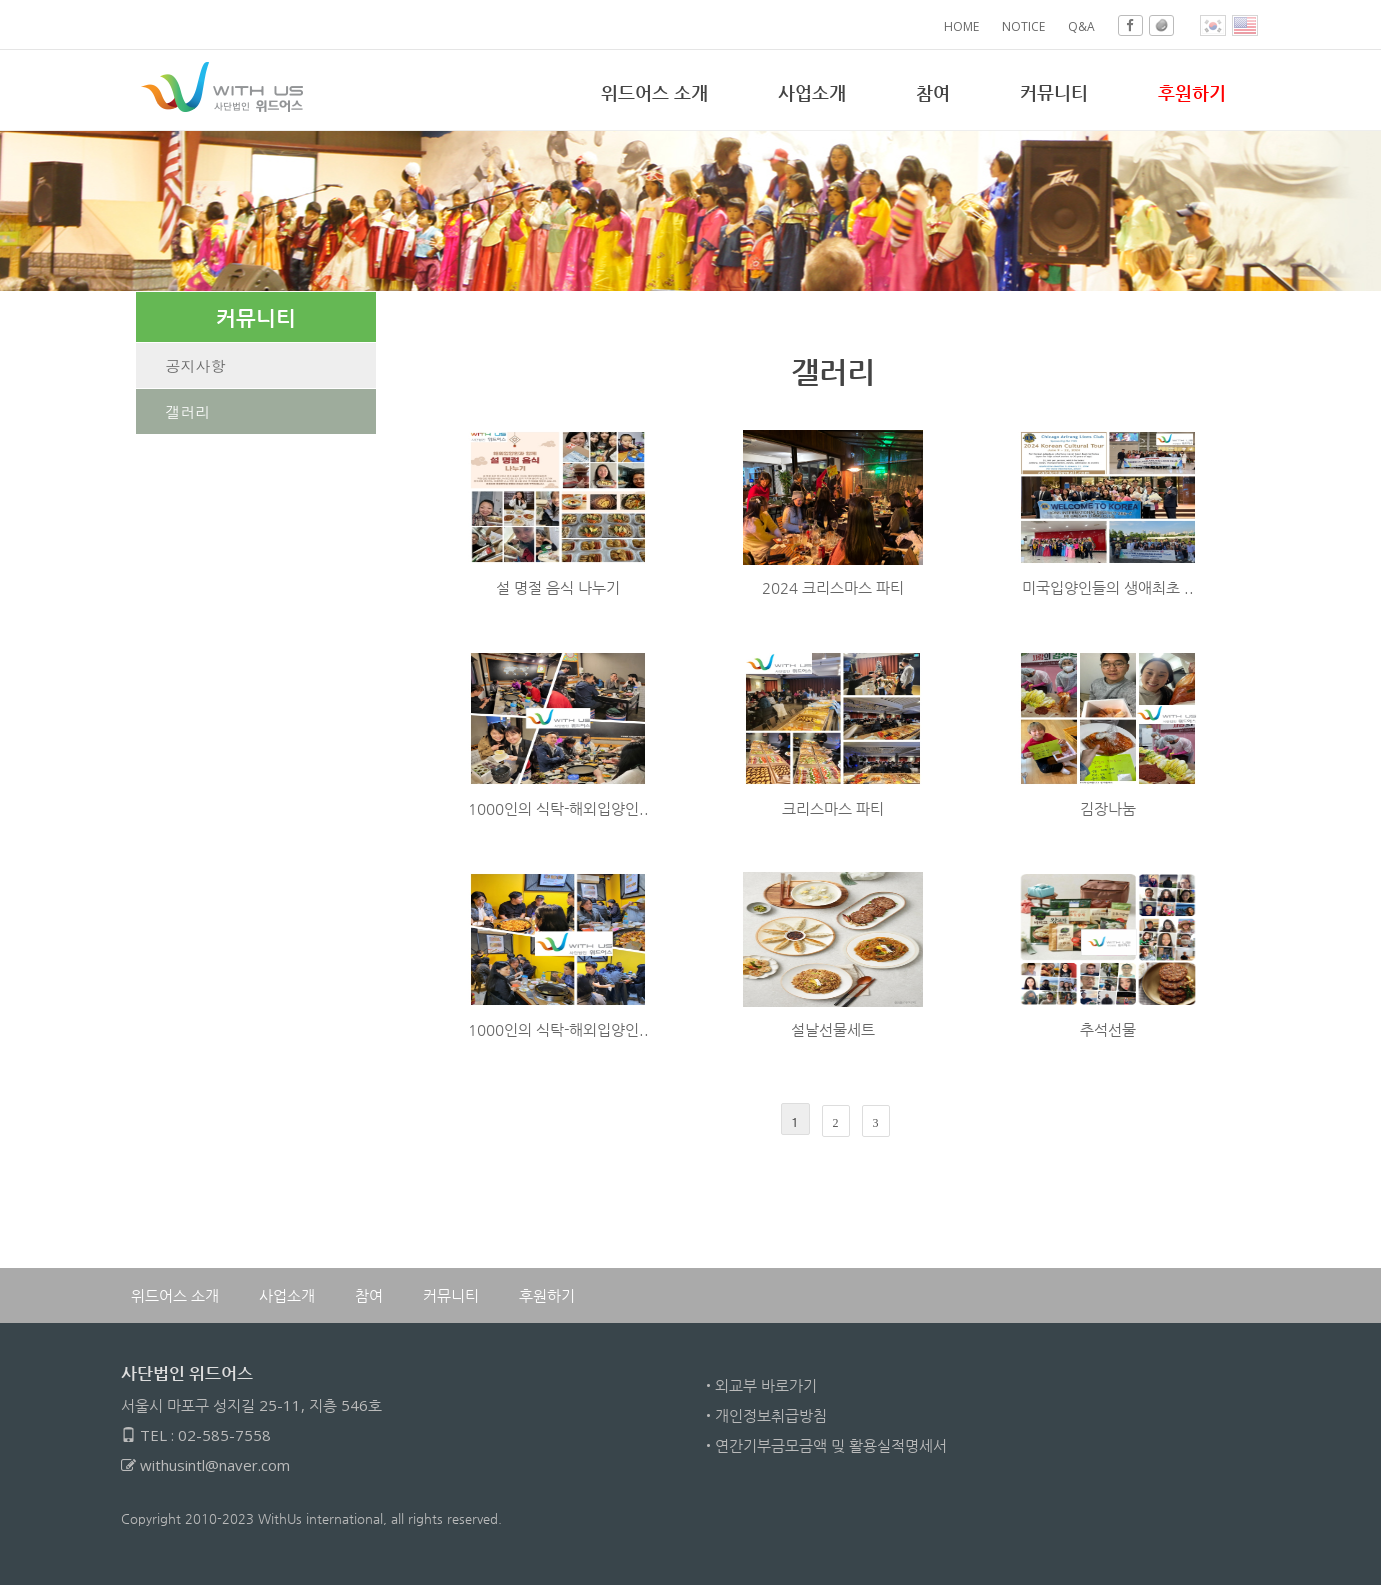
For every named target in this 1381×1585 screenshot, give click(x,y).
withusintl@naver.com (215, 1465)
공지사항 (196, 365)
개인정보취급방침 (771, 1415)
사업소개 (812, 92)
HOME (961, 26)
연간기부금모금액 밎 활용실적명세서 (831, 1445)
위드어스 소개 (654, 92)
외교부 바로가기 (766, 1385)
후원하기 (547, 1295)
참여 (933, 92)
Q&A (1081, 26)
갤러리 (188, 411)
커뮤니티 (1054, 92)
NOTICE (1023, 26)
